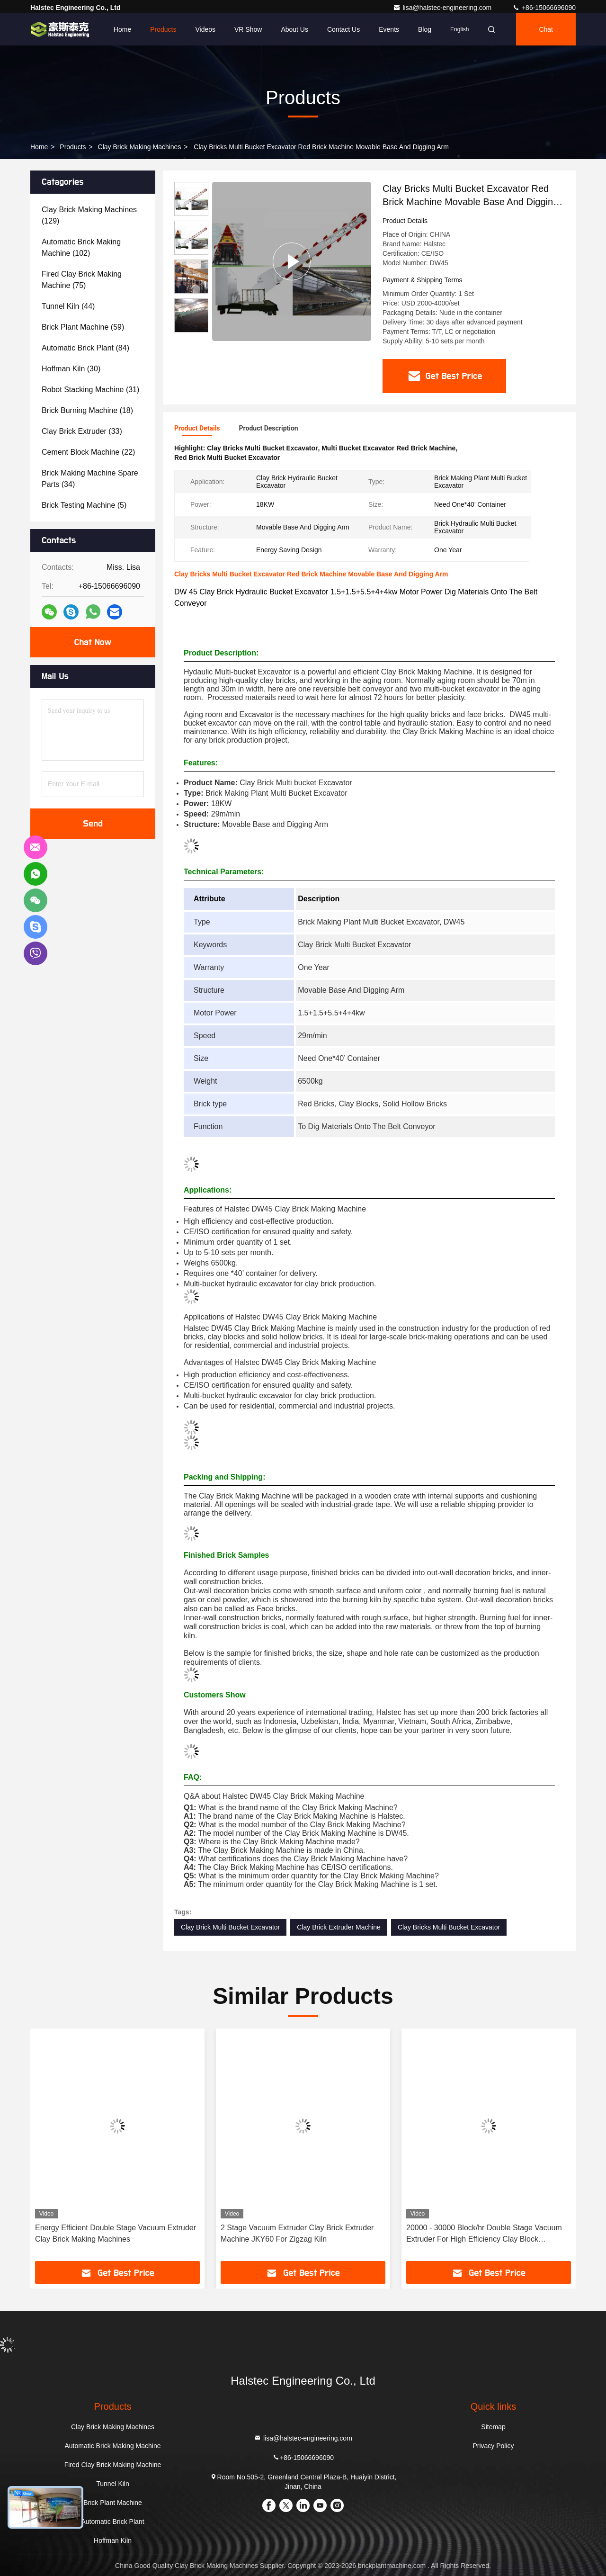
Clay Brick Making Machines (139, 147)
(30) (71, 369)
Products (163, 29)
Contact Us (343, 29)
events (389, 29)
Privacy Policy (493, 2446)
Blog (424, 29)
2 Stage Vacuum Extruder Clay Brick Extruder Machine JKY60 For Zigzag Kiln (297, 2233)
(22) (88, 452)
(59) (83, 327)
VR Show (248, 29)
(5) (84, 505)
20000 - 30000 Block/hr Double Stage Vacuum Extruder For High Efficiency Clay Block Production (484, 2234)
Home (122, 29)
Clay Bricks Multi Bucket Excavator (449, 1927)
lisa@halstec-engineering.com (443, 7)
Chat (546, 29)
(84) (85, 348)
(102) (81, 247)
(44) (68, 306)
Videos (205, 29)
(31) (90, 390)
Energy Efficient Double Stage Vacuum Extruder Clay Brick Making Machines (115, 2233)
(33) (82, 431)
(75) (82, 279)
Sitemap (493, 2427)
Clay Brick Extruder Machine (339, 1927)
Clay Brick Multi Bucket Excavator (230, 1927)
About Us (294, 29)
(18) (87, 410)
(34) (90, 478)
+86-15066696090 (544, 7)
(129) (89, 215)
